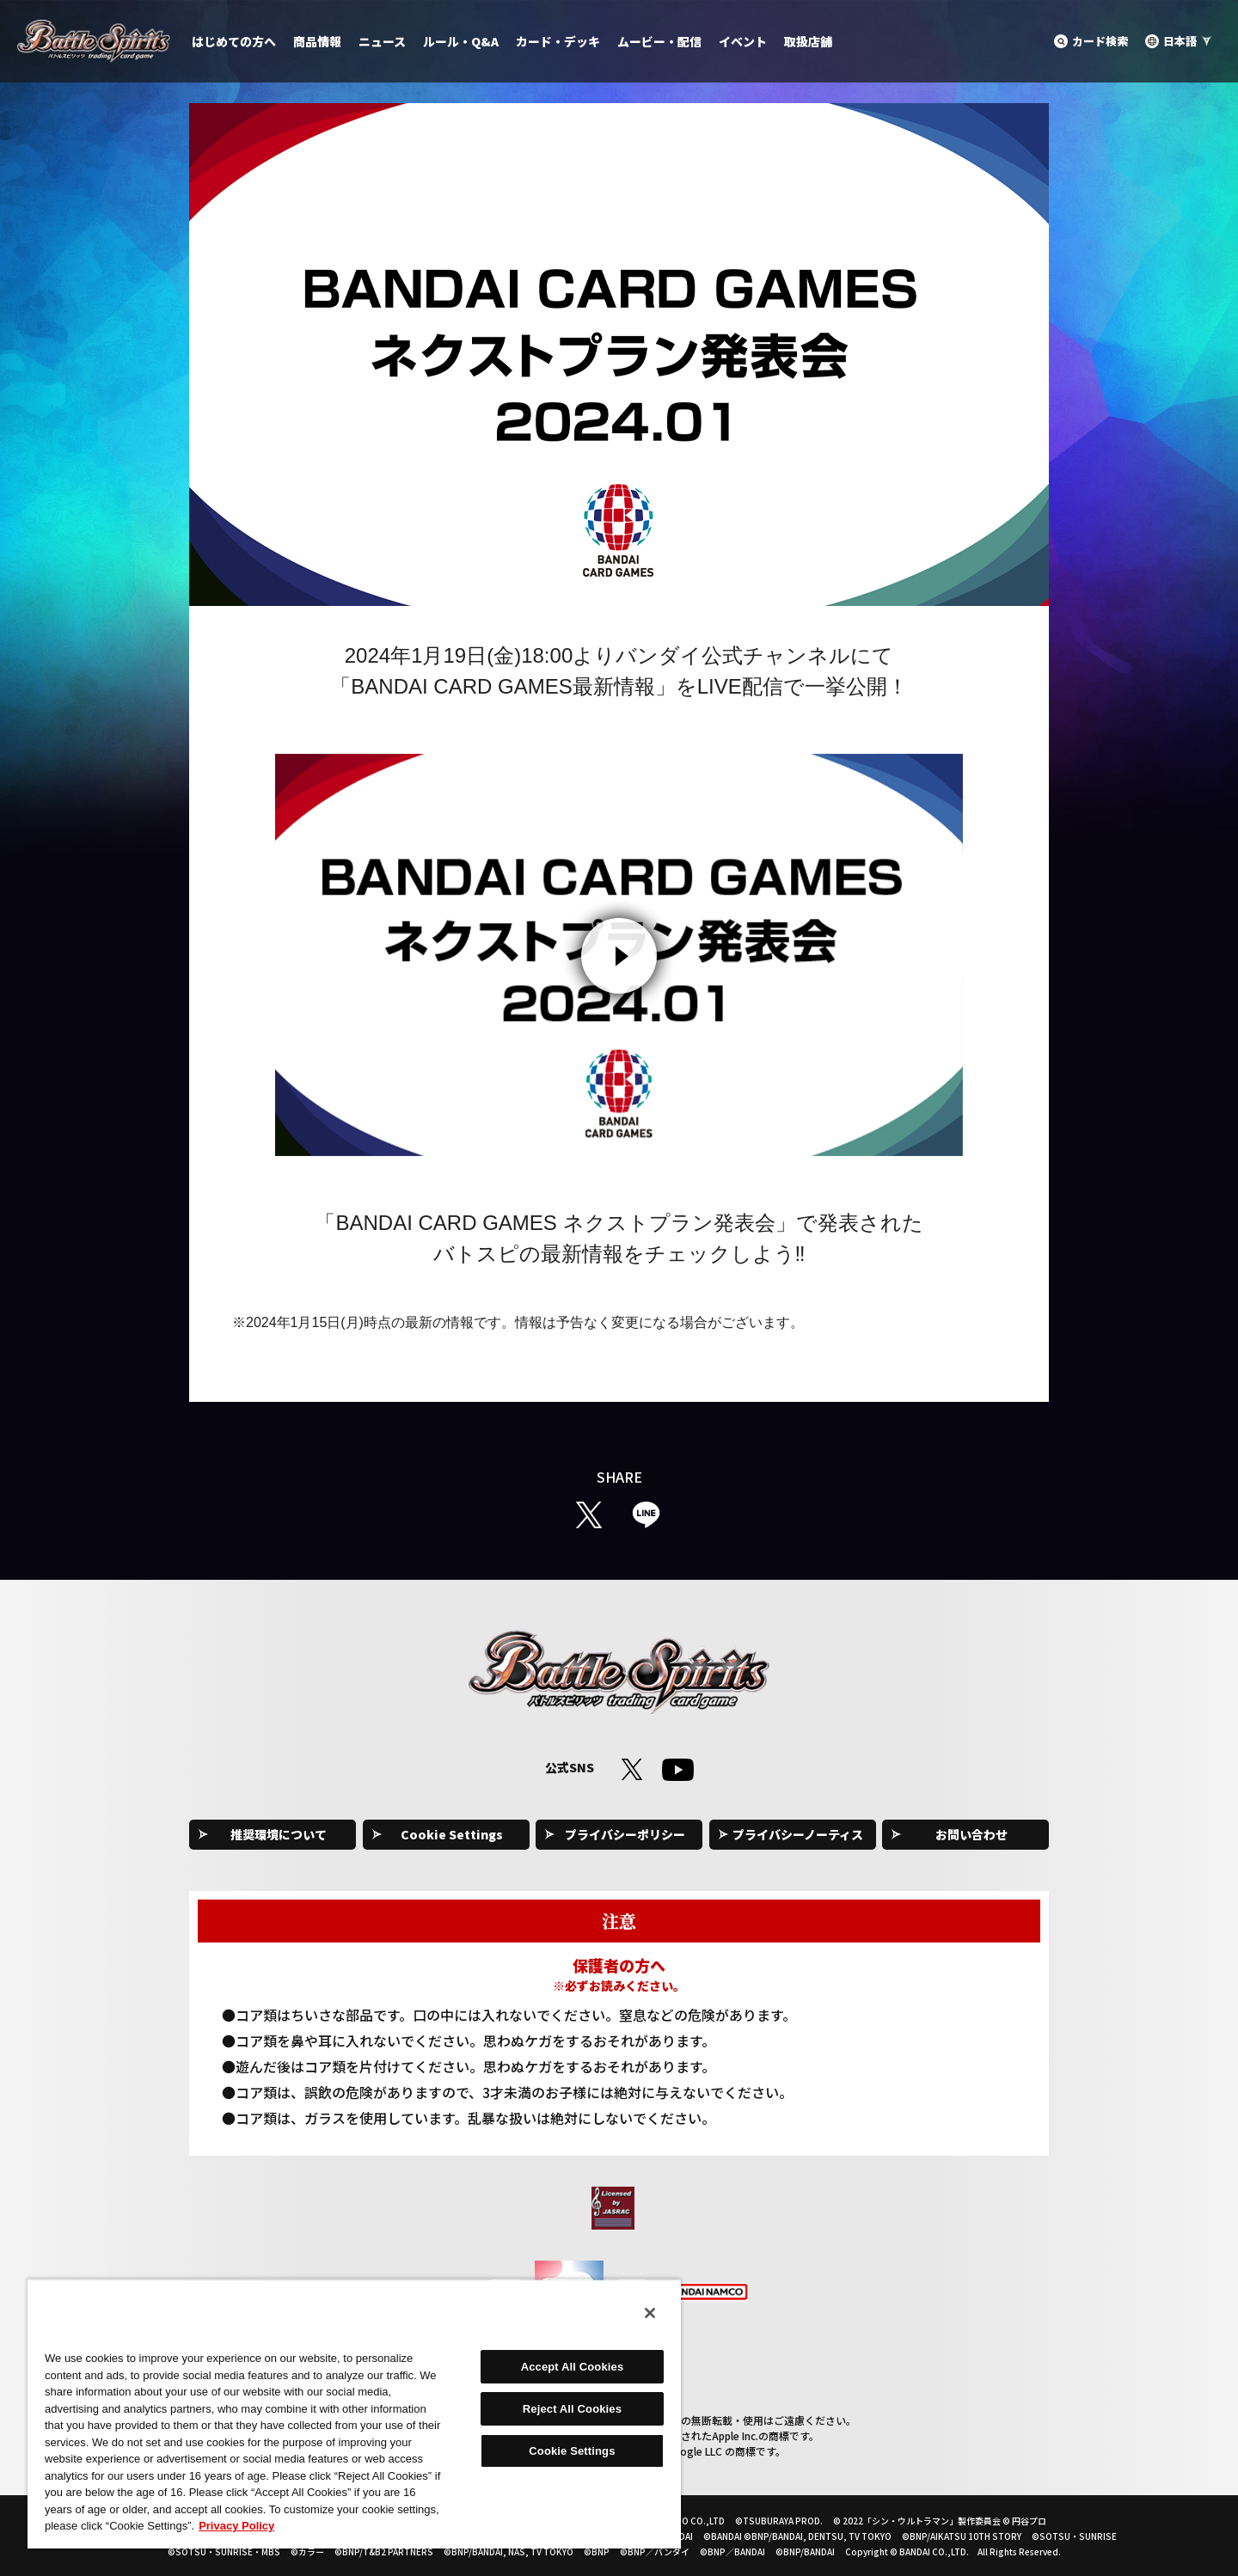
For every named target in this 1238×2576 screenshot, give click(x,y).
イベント (743, 41)
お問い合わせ (971, 1834)
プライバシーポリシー (625, 1834)
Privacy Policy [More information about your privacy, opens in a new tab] (236, 2525)
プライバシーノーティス (797, 1834)
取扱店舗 (808, 41)
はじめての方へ (234, 41)
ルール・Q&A (461, 41)
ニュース (382, 41)
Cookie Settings (452, 1834)
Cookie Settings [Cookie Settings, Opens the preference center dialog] (572, 2450)
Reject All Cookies (572, 2408)
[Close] (650, 2313)
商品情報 (317, 41)
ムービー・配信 (659, 41)
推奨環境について (278, 1834)
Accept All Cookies (572, 2366)
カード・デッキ (558, 41)
